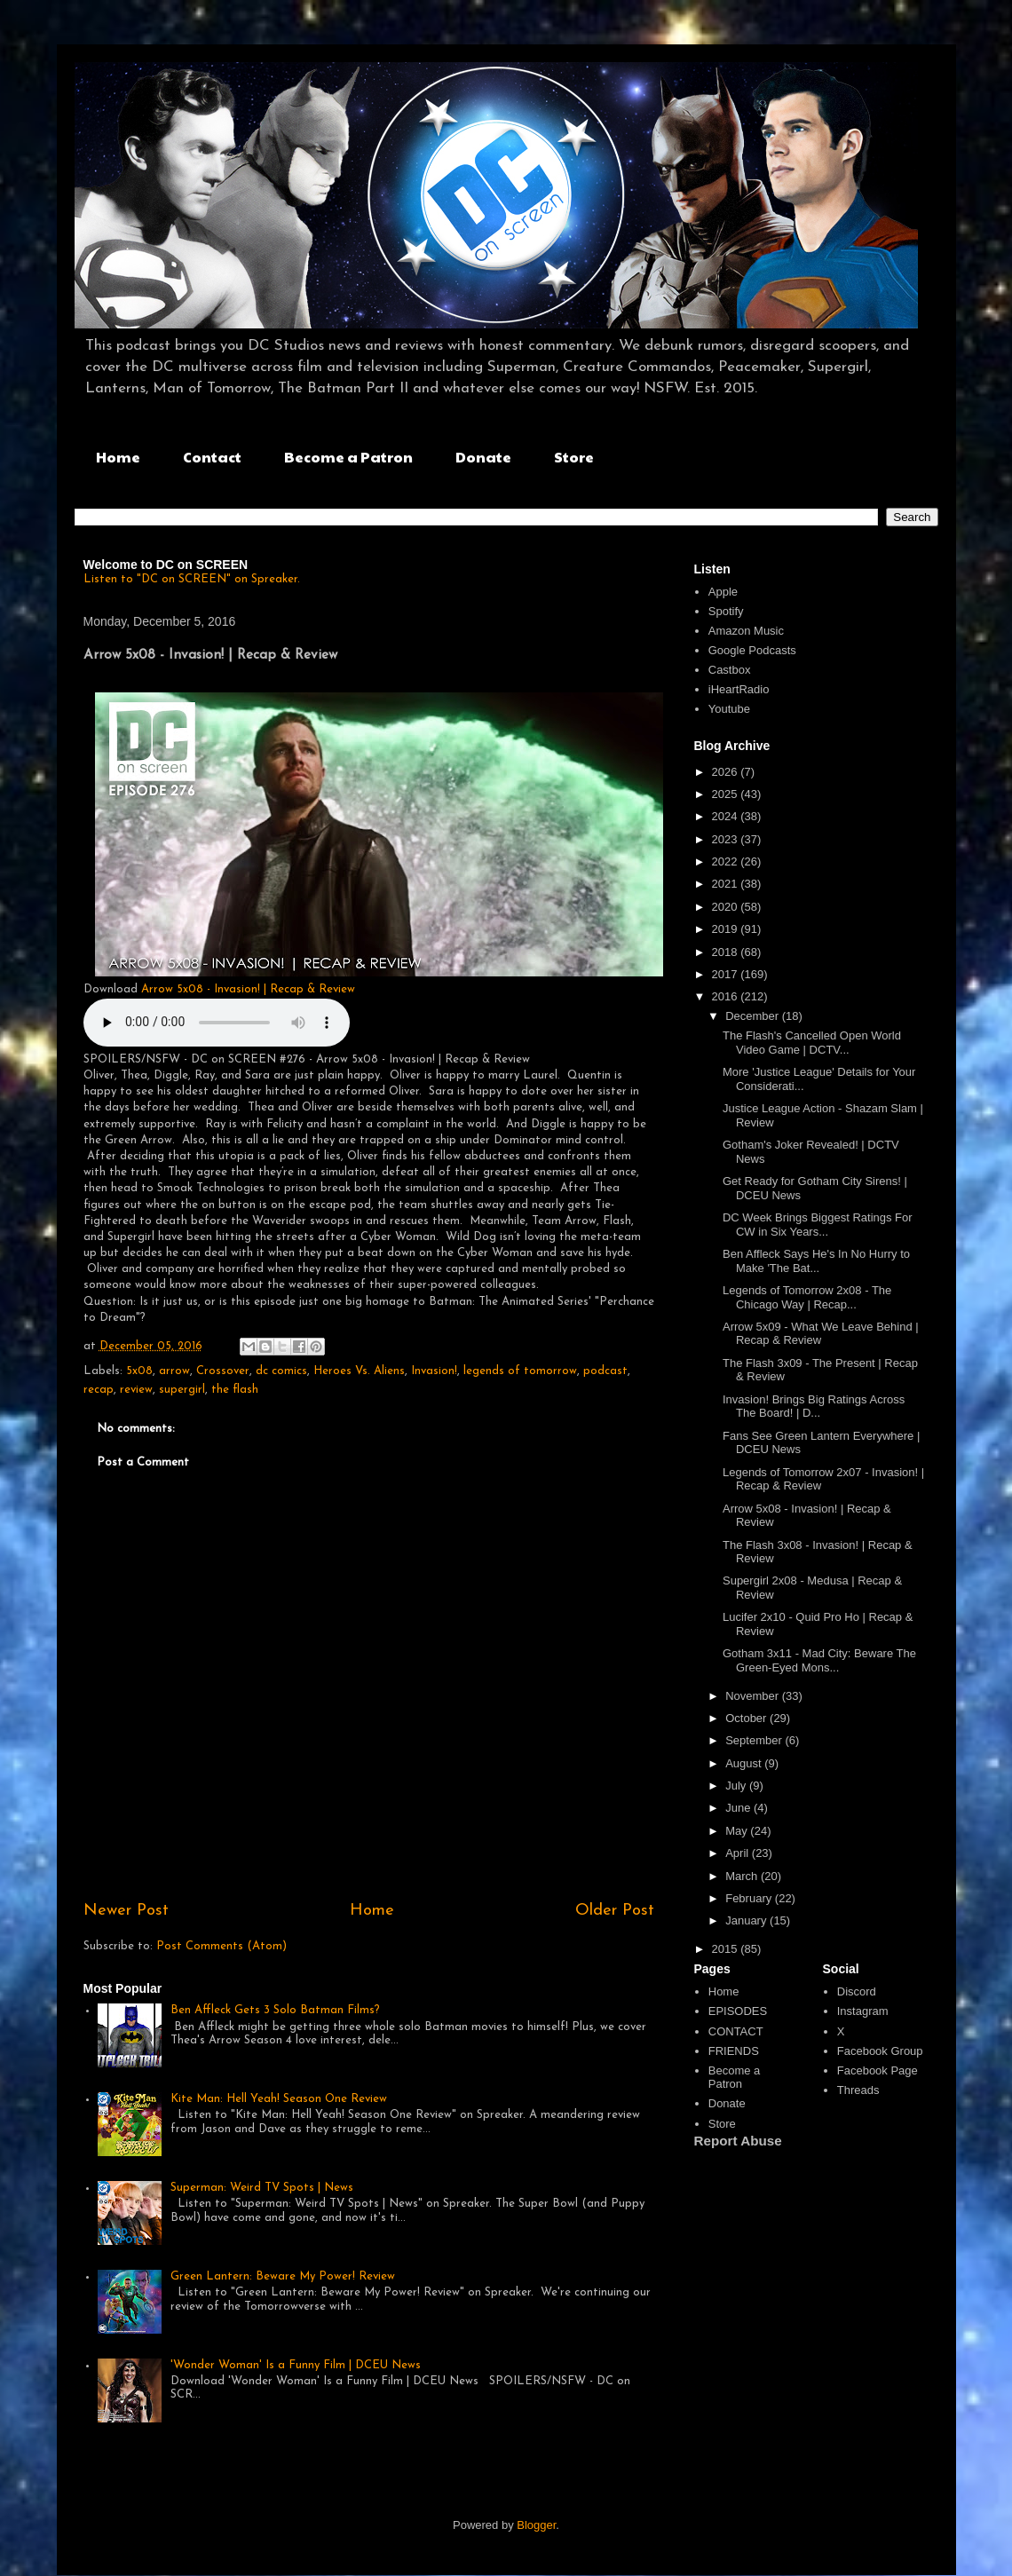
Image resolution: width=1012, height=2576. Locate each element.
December (753, 1016)
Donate (483, 456)
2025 (726, 794)
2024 (726, 816)
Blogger (536, 2525)
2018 (726, 952)
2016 (726, 996)
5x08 (139, 1371)
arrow (174, 1371)
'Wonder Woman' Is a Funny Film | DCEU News (295, 2365)
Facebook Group (880, 2051)
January (747, 1920)
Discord (856, 1991)
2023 (726, 839)
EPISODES (737, 2011)
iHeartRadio (739, 689)
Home (118, 456)
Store (574, 456)
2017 (726, 974)
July (737, 1785)
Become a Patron (348, 456)
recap (98, 1389)
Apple (723, 591)
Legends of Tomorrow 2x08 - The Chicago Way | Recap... (807, 1297)
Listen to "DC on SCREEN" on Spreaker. (191, 579)
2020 (726, 906)
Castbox (729, 669)
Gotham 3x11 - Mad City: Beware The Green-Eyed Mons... (819, 1660)
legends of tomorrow (520, 1371)
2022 (726, 861)
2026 (726, 771)
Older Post (614, 1910)
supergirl (182, 1389)
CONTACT (735, 2031)
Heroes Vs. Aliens (359, 1371)
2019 (726, 929)
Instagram (863, 2011)
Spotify (726, 611)
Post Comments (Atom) (221, 1946)
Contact (212, 456)
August (744, 1763)
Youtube (729, 708)
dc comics (281, 1371)
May (737, 1830)
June (739, 1807)
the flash (234, 1389)
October (747, 1718)
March (743, 1876)
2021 (726, 883)
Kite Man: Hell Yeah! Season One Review (278, 2099)
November (753, 1696)
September (755, 1740)
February (750, 1898)
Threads (858, 2090)
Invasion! (434, 1371)
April (738, 1853)
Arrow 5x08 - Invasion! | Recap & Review (248, 989)
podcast (605, 1371)
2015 (726, 1949)
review (136, 1389)
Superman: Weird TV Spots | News (261, 2187)
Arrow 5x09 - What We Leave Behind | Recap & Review (821, 1333)
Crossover (222, 1371)
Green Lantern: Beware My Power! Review (282, 2276)
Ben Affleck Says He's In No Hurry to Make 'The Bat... (816, 1261)
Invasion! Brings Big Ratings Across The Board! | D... (814, 1406)
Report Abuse (738, 2140)
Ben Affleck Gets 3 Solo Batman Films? (275, 2010)
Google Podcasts (752, 650)
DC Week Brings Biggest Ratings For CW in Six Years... (818, 1224)
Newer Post (126, 1910)
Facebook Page (877, 2070)
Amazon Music (746, 630)
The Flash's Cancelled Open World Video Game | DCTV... (812, 1042)
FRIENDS (733, 2051)
